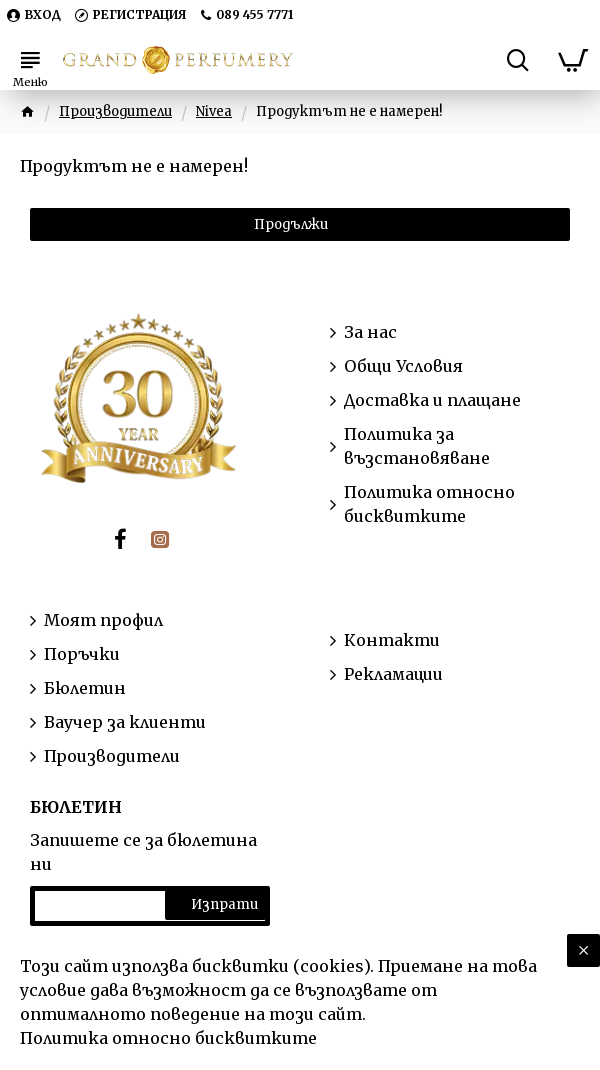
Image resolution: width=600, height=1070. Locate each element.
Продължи (291, 224)
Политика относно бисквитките (168, 1038)
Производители (115, 111)
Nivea (214, 111)
